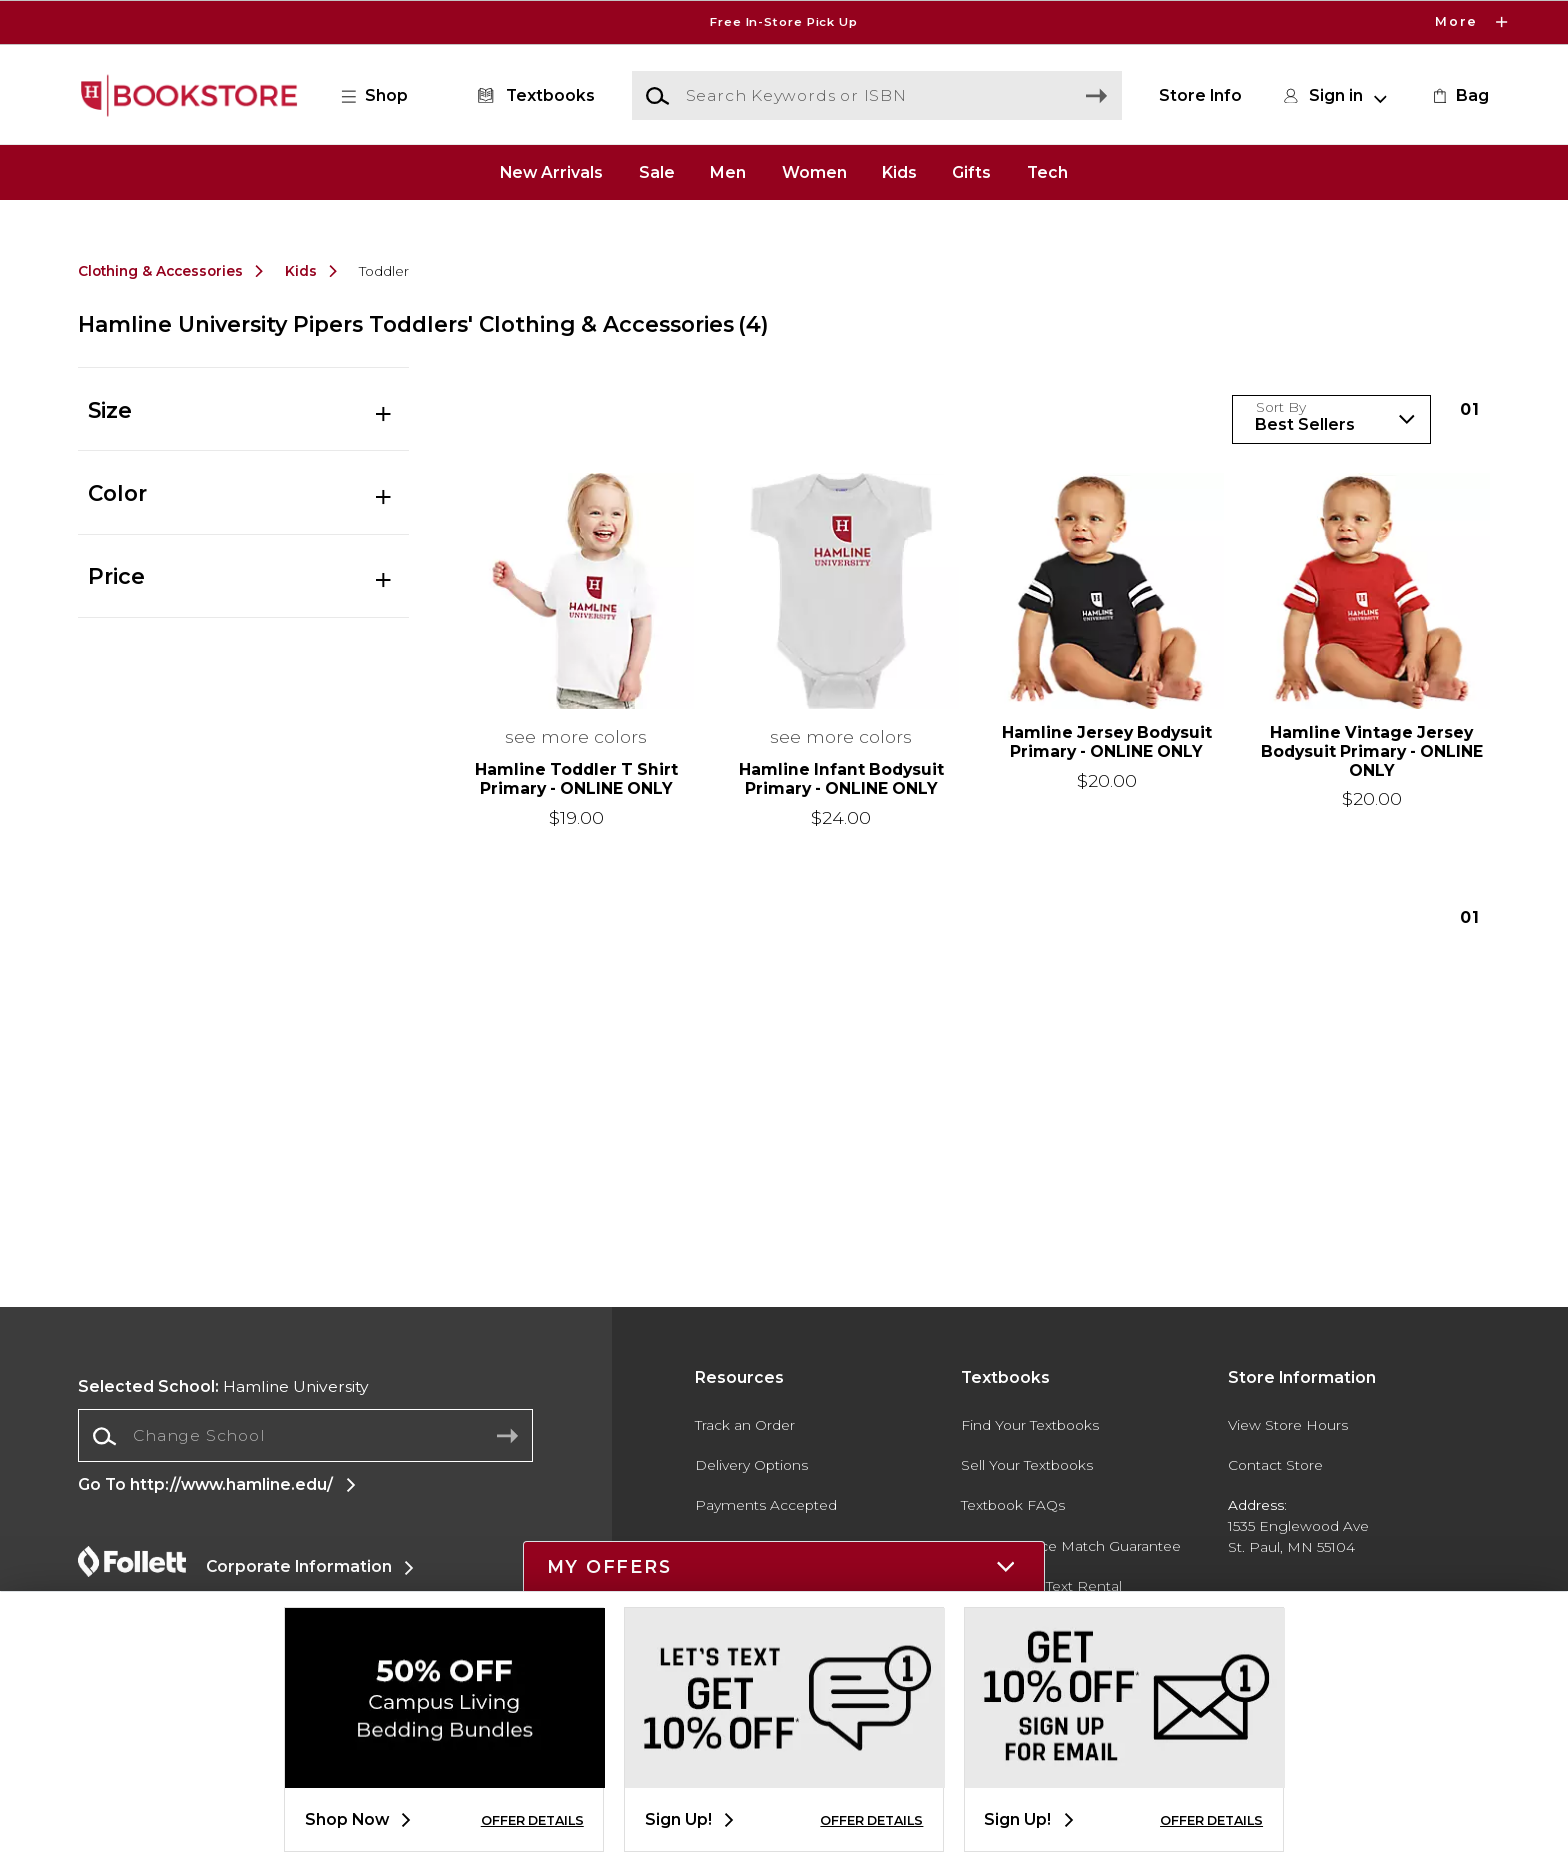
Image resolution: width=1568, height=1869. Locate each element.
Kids (899, 171)
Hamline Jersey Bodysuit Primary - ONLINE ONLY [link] (1107, 742)
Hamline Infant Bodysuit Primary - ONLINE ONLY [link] (841, 779)
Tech (1047, 171)
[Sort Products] (1331, 419)
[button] (385, 96)
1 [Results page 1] (1470, 409)
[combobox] (305, 1436)
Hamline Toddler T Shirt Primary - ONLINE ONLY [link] (576, 779)
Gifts (971, 171)
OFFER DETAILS (532, 1820)
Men (728, 171)
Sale (657, 171)
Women (814, 171)
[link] (1459, 96)
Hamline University (223, 1386)
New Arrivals (551, 171)
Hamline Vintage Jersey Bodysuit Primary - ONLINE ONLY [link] (1372, 752)
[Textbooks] (532, 96)
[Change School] (305, 1436)
